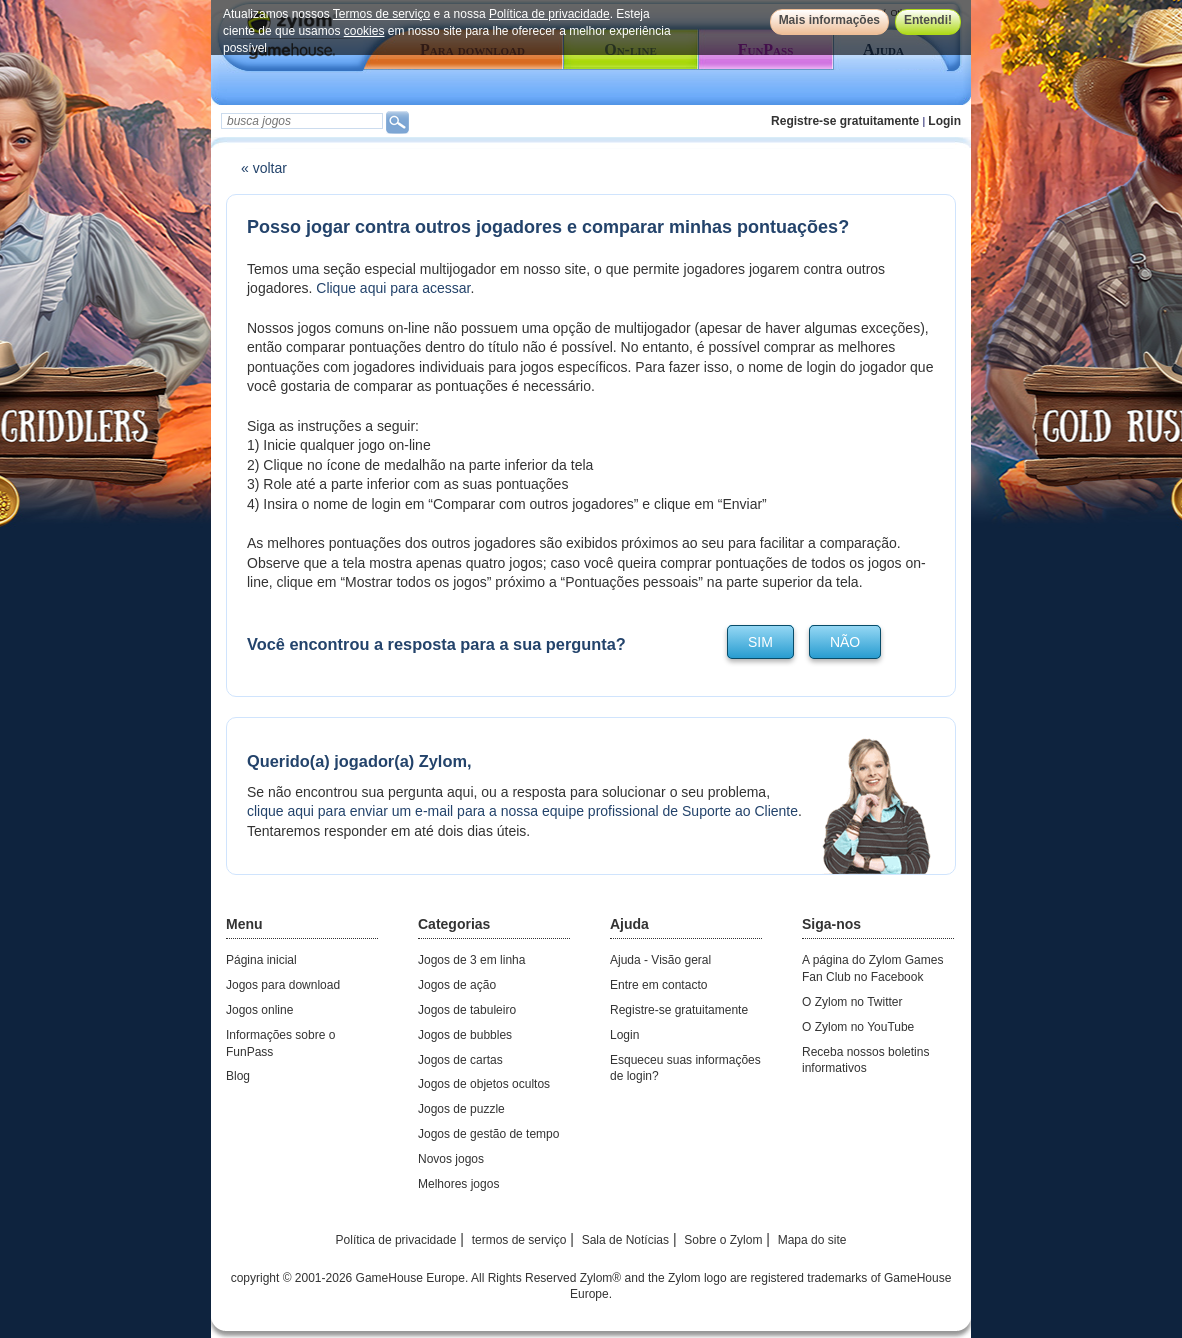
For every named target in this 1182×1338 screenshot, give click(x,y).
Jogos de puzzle (461, 1109)
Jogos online (259, 1010)
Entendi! (928, 20)
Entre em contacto (658, 985)
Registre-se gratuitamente (845, 121)
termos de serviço (519, 1240)
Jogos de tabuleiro (467, 1010)
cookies (364, 31)
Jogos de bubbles (465, 1035)
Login (944, 121)
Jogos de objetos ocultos (484, 1084)
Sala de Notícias (625, 1240)
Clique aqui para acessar (393, 288)
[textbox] (302, 121)
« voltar (264, 168)
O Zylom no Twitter (852, 1002)
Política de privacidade (549, 14)
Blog (238, 1076)
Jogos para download (283, 985)
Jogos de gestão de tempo (488, 1134)
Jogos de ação (457, 985)
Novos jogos (451, 1159)
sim (760, 642)
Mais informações (829, 20)
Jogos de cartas (460, 1060)
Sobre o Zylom (723, 1240)
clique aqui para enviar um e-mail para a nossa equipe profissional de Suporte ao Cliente (522, 811)
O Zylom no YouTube (858, 1027)
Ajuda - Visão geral (660, 960)
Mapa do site (812, 1240)
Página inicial (261, 960)
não (845, 642)
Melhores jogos (458, 1184)
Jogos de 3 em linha (471, 960)
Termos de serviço (381, 14)
